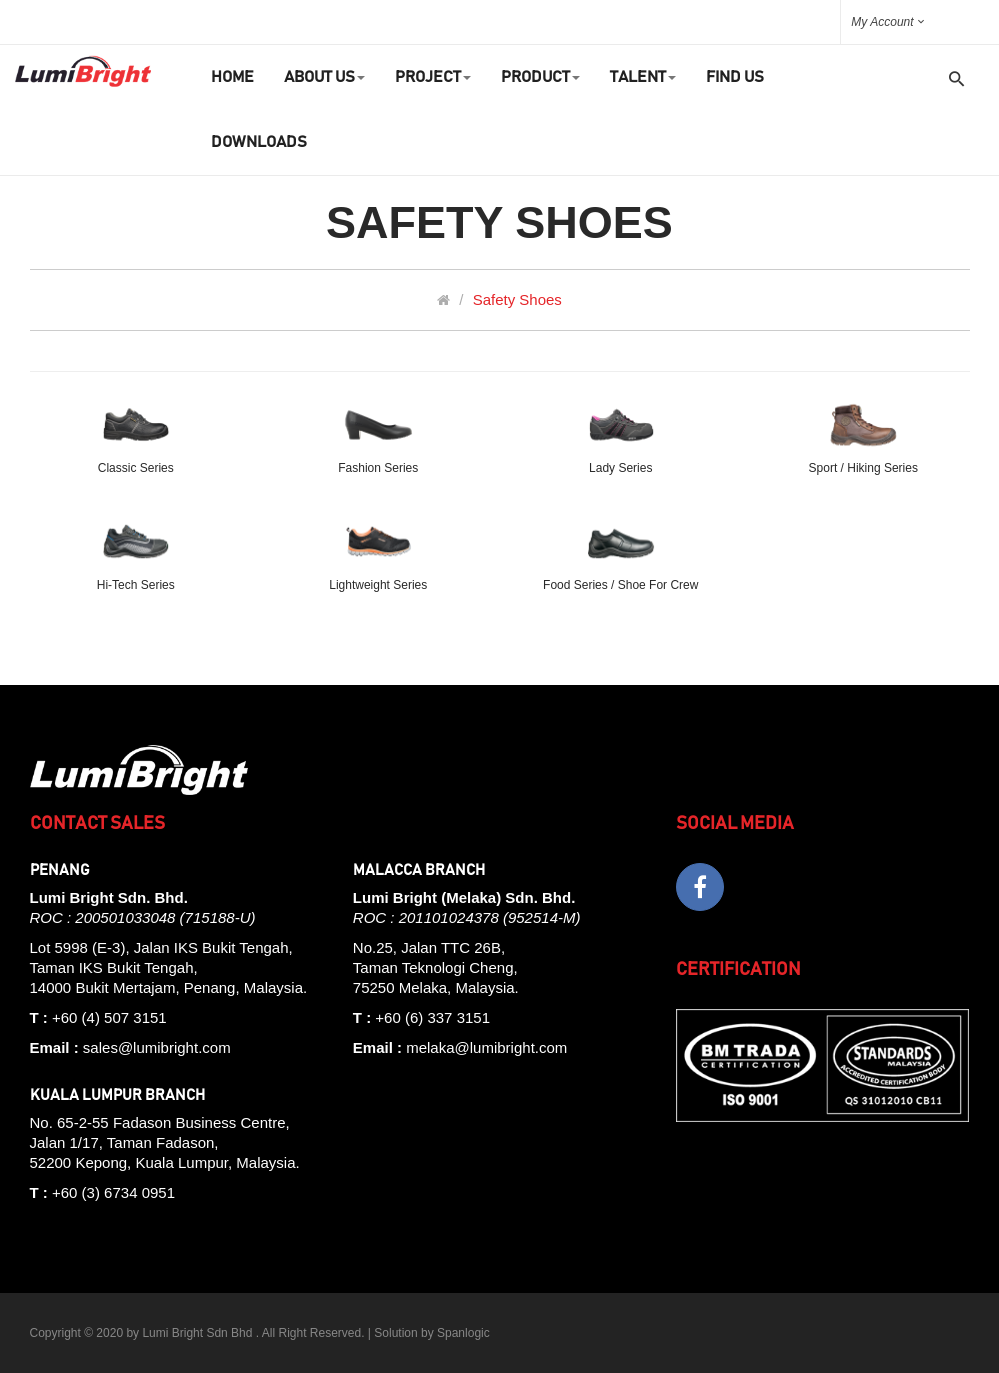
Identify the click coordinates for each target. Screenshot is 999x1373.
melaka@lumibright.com (486, 1047)
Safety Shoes (517, 299)
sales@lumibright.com (157, 1047)
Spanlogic (463, 1333)
